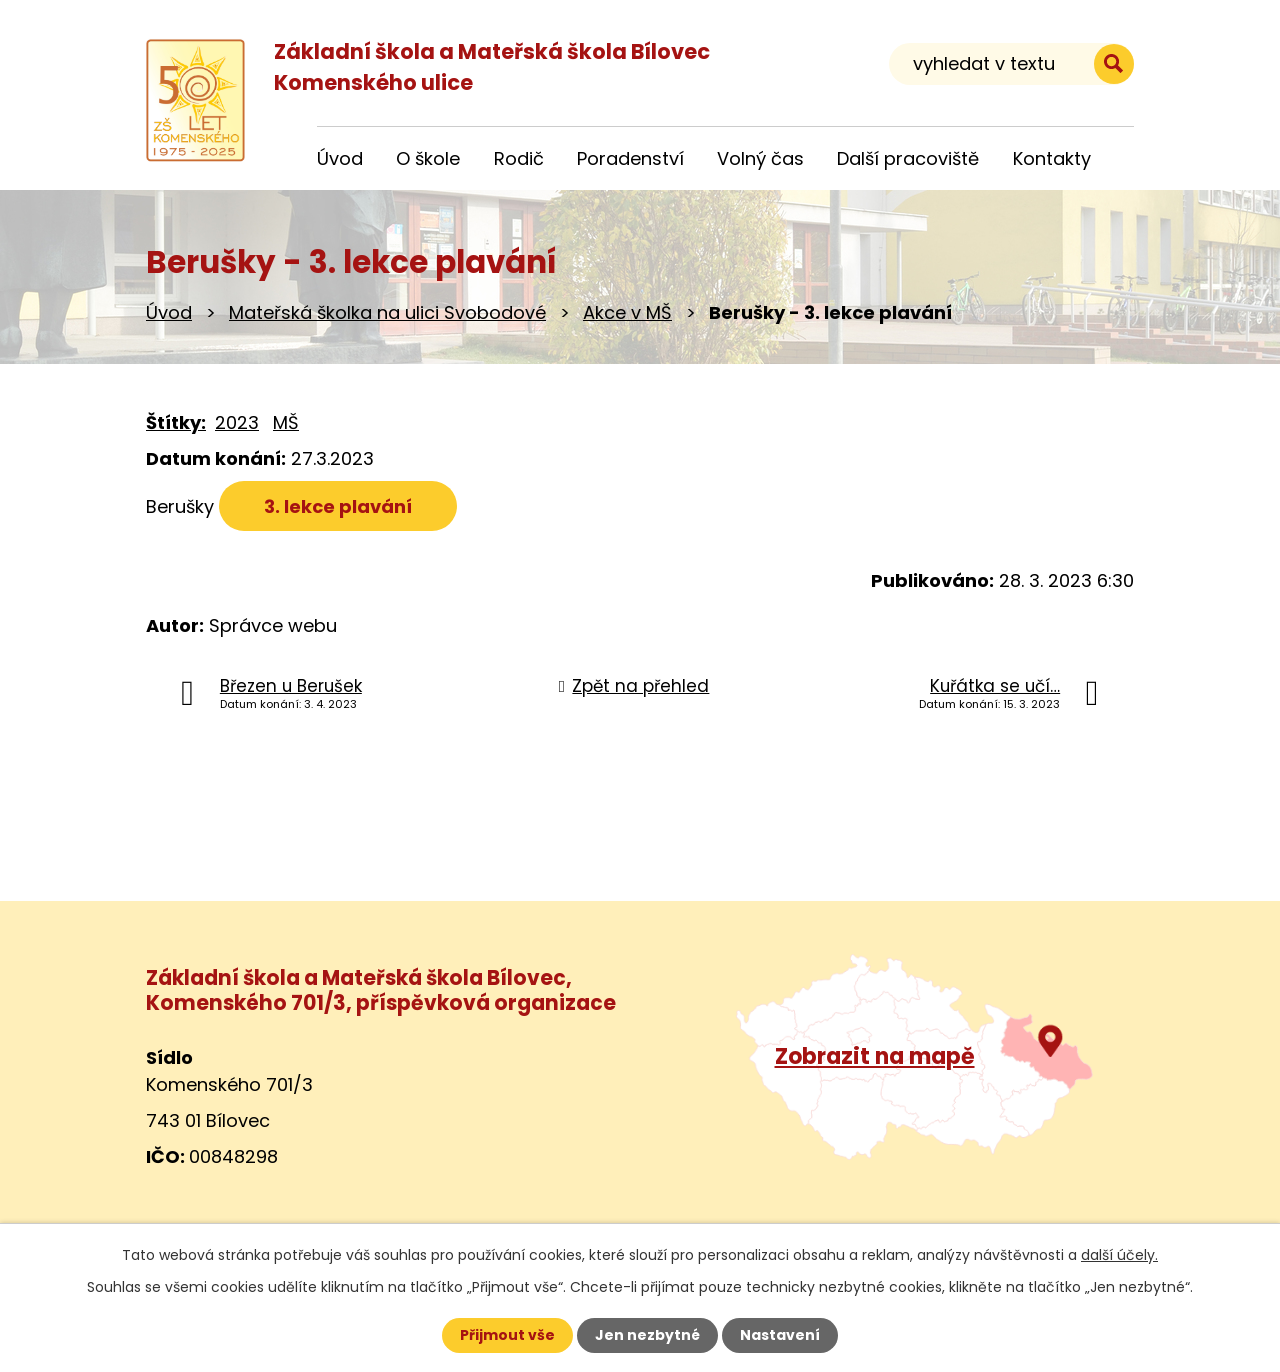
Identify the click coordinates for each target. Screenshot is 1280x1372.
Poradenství (630, 158)
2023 (237, 422)
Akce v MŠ (627, 312)
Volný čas (760, 158)
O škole (428, 158)
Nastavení (780, 1335)
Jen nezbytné (647, 1335)
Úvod (169, 312)
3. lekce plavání (338, 506)
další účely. (1119, 1255)
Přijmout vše (507, 1335)
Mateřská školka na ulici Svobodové (387, 312)
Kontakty (1052, 158)
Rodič (519, 158)
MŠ (286, 422)
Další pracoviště (908, 158)
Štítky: (176, 422)
